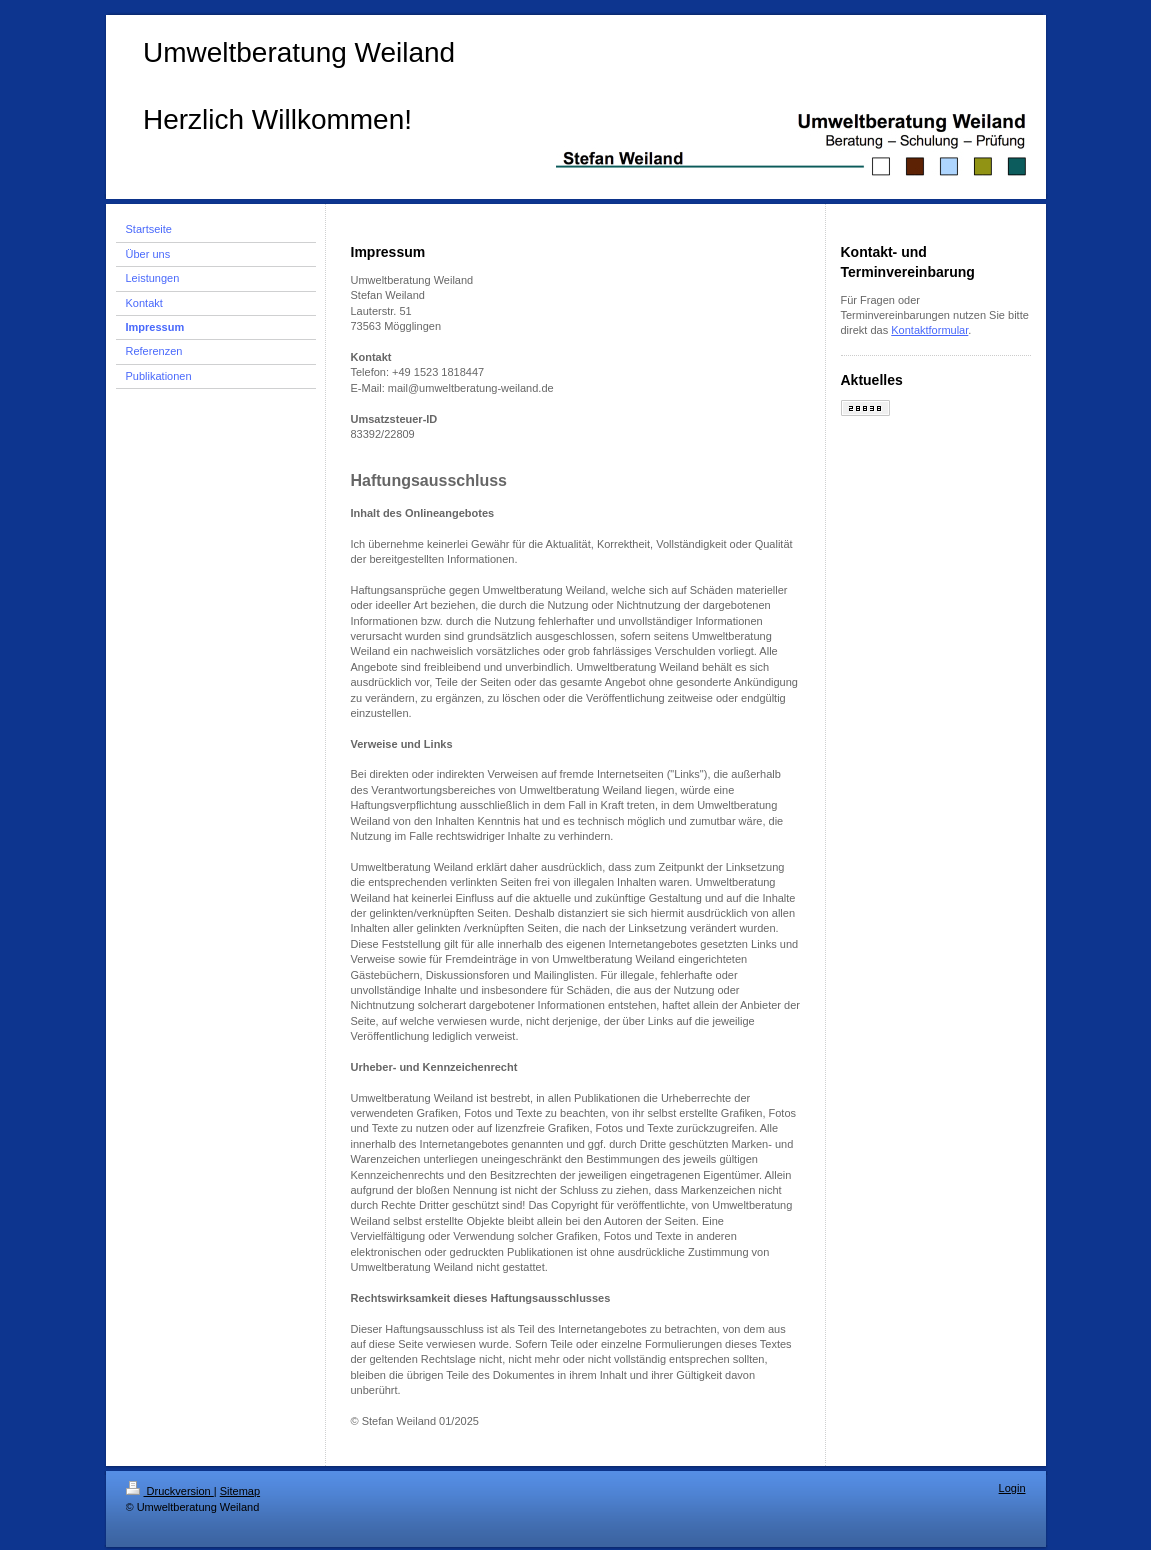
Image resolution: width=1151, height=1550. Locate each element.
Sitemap (240, 1491)
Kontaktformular (929, 330)
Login (1012, 1488)
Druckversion (170, 1491)
